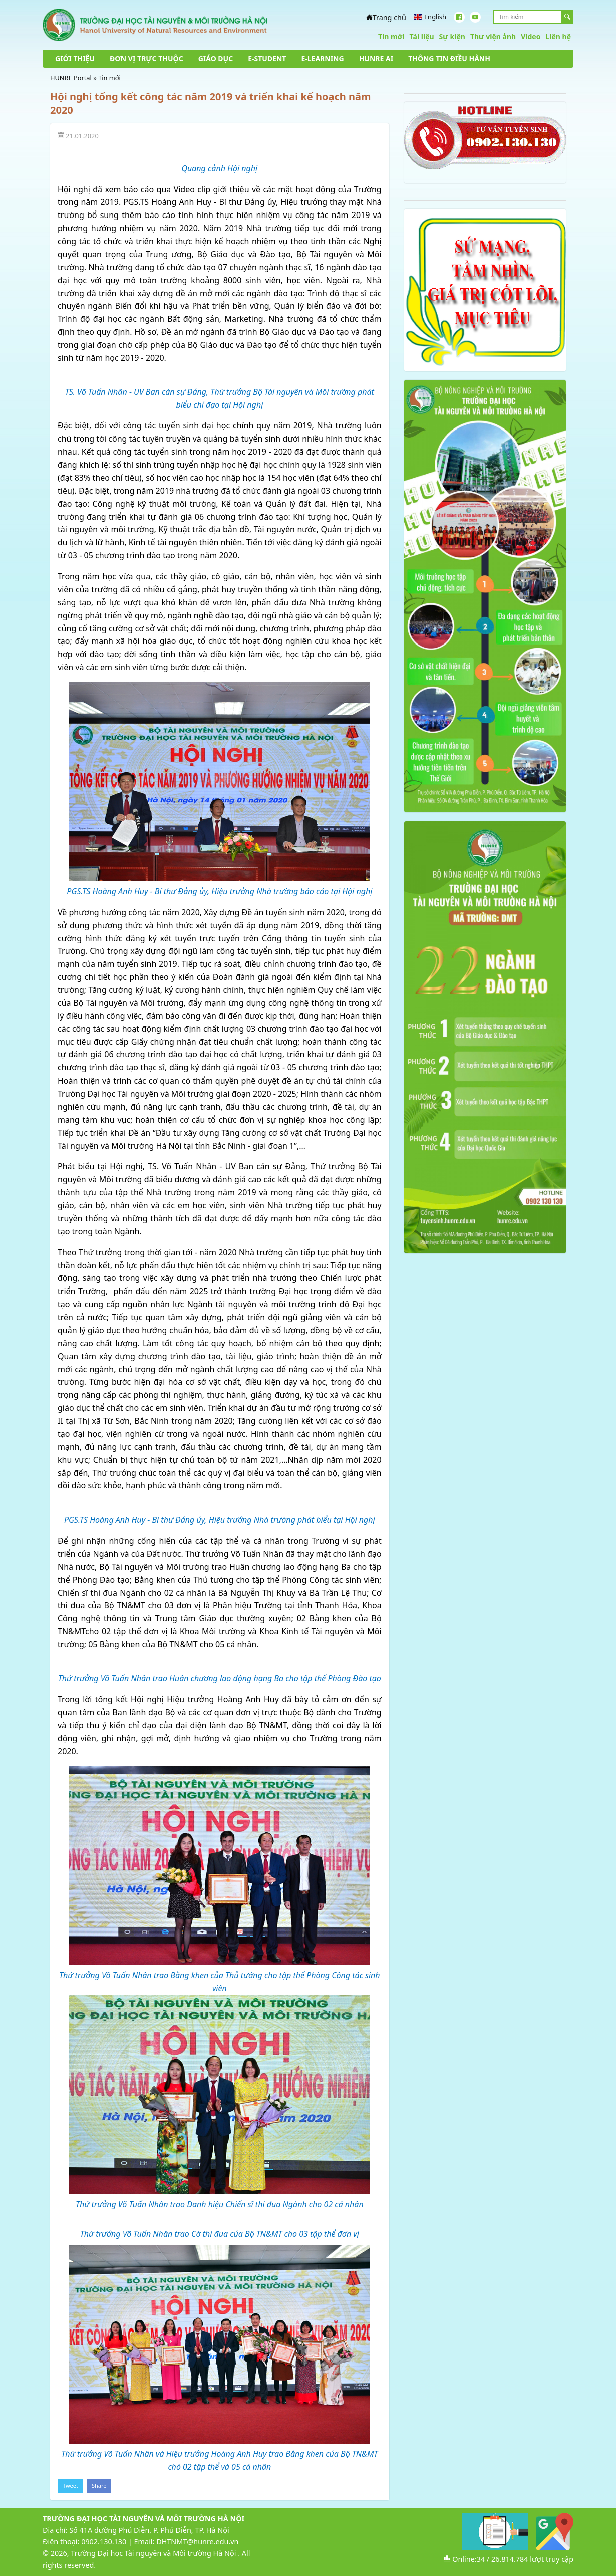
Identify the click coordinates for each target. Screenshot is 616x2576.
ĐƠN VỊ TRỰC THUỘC (146, 58)
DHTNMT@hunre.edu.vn (197, 2541)
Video (530, 36)
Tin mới (391, 36)
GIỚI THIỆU (75, 58)
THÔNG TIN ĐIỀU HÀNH (449, 58)
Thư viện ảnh (493, 36)
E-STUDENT (267, 58)
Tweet (70, 2485)
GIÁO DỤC (215, 58)
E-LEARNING (322, 58)
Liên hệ (558, 36)
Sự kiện (452, 36)
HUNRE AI (376, 58)
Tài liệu (421, 36)
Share (99, 2485)
